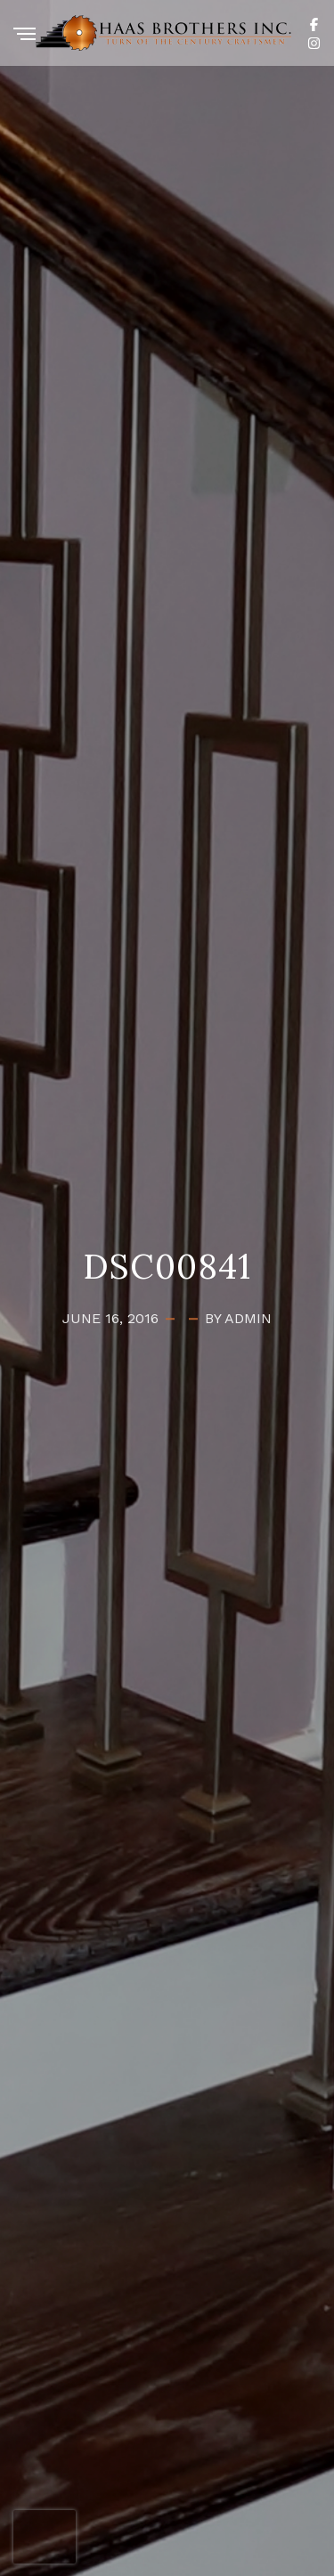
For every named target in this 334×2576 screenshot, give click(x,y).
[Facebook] (314, 23)
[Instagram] (314, 42)
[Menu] (24, 35)
